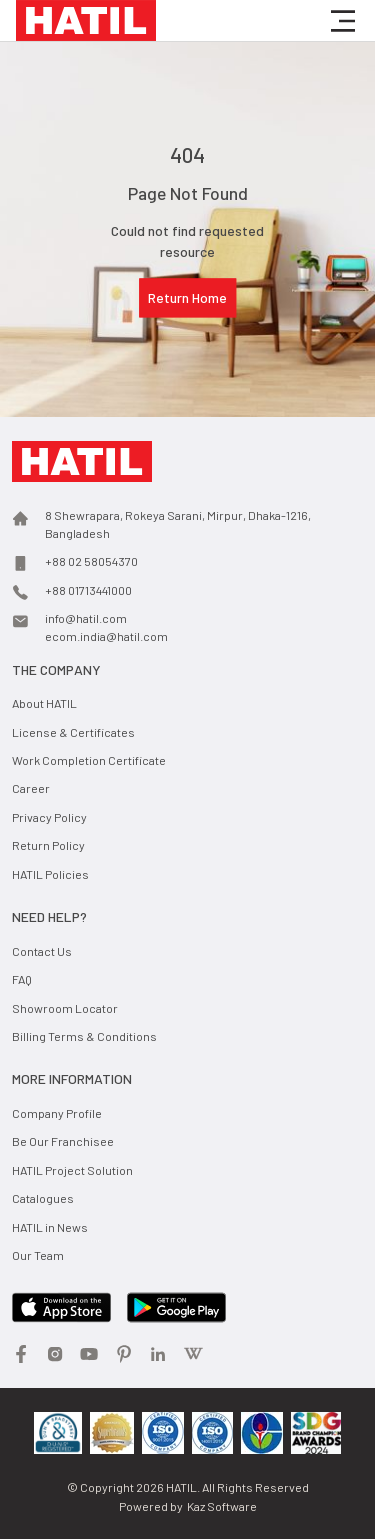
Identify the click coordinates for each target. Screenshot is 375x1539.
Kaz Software (222, 1506)
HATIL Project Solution (72, 1170)
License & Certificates (73, 732)
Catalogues (43, 1198)
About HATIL (44, 703)
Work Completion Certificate (89, 760)
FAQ (22, 979)
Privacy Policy (49, 817)
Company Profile (57, 1113)
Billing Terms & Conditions (84, 1036)
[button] (343, 21)
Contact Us (42, 951)
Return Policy (48, 845)
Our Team (38, 1255)
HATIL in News (50, 1227)
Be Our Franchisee (63, 1141)
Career (31, 788)
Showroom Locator (65, 1008)
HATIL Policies (50, 874)
